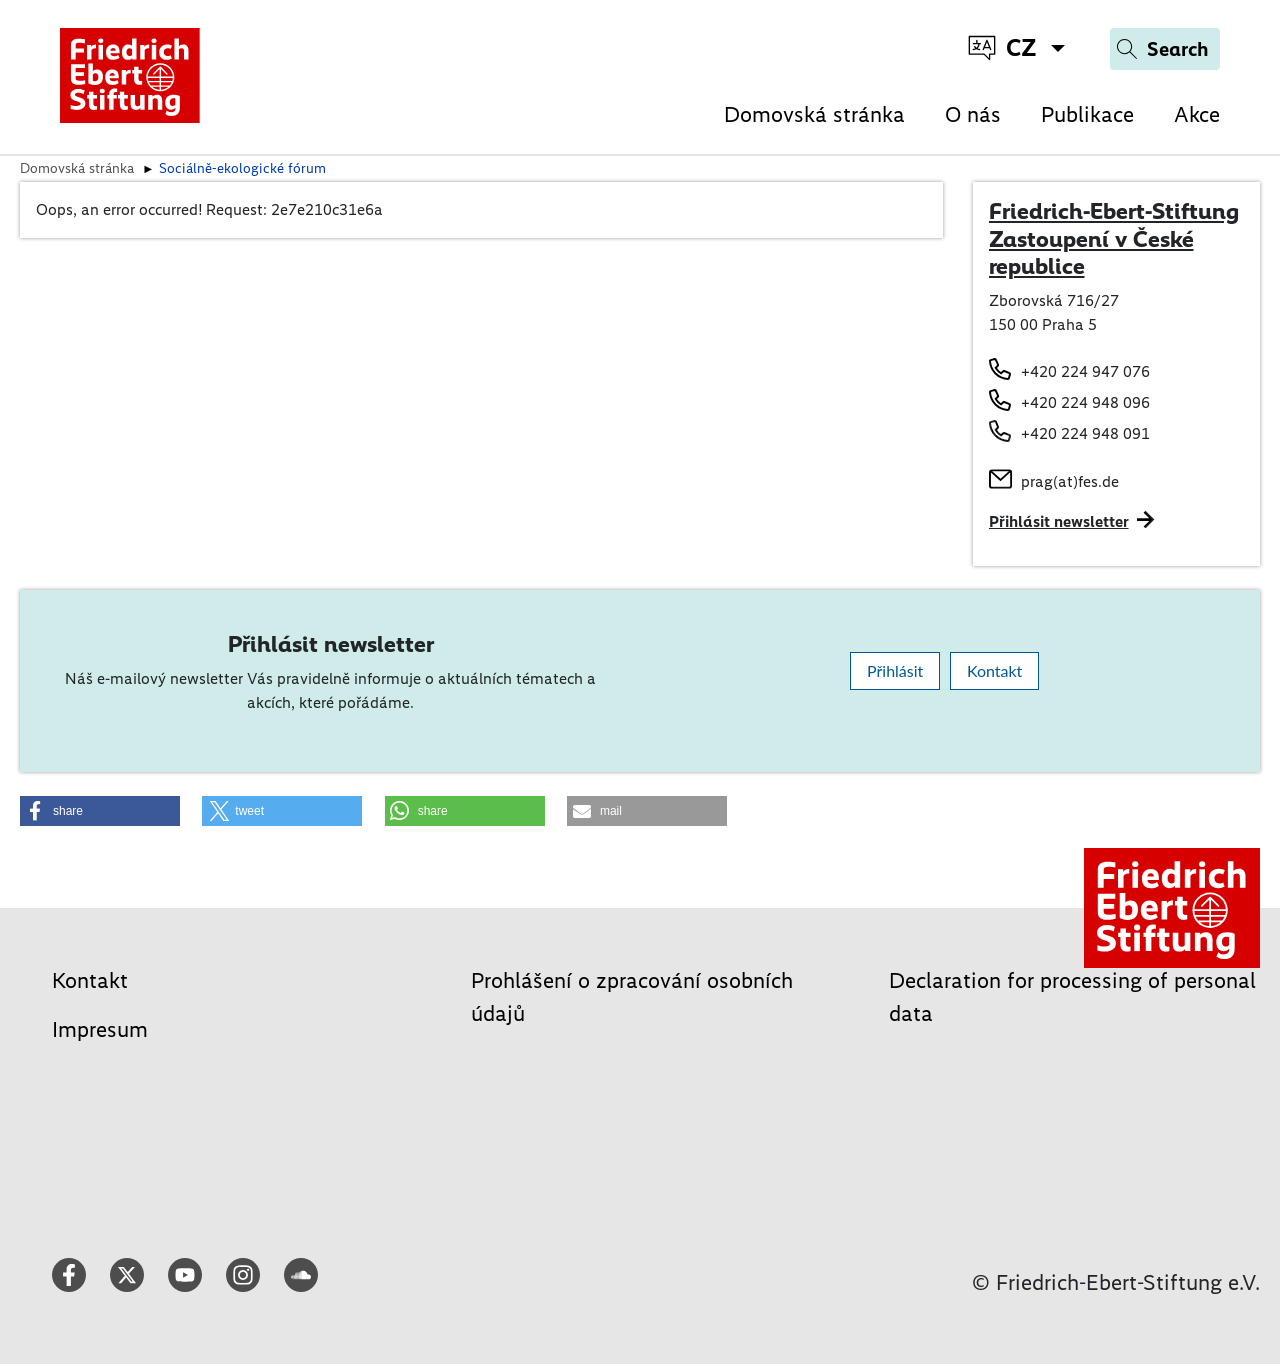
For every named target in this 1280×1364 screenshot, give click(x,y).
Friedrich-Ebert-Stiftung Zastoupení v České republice (1114, 238)
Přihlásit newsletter (1059, 521)
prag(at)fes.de (1070, 481)
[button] (100, 811)
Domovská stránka (814, 114)
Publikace (1087, 114)
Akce (1197, 114)
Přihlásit (895, 670)
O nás (973, 114)
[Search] (1165, 49)
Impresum (100, 1029)
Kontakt (994, 670)
